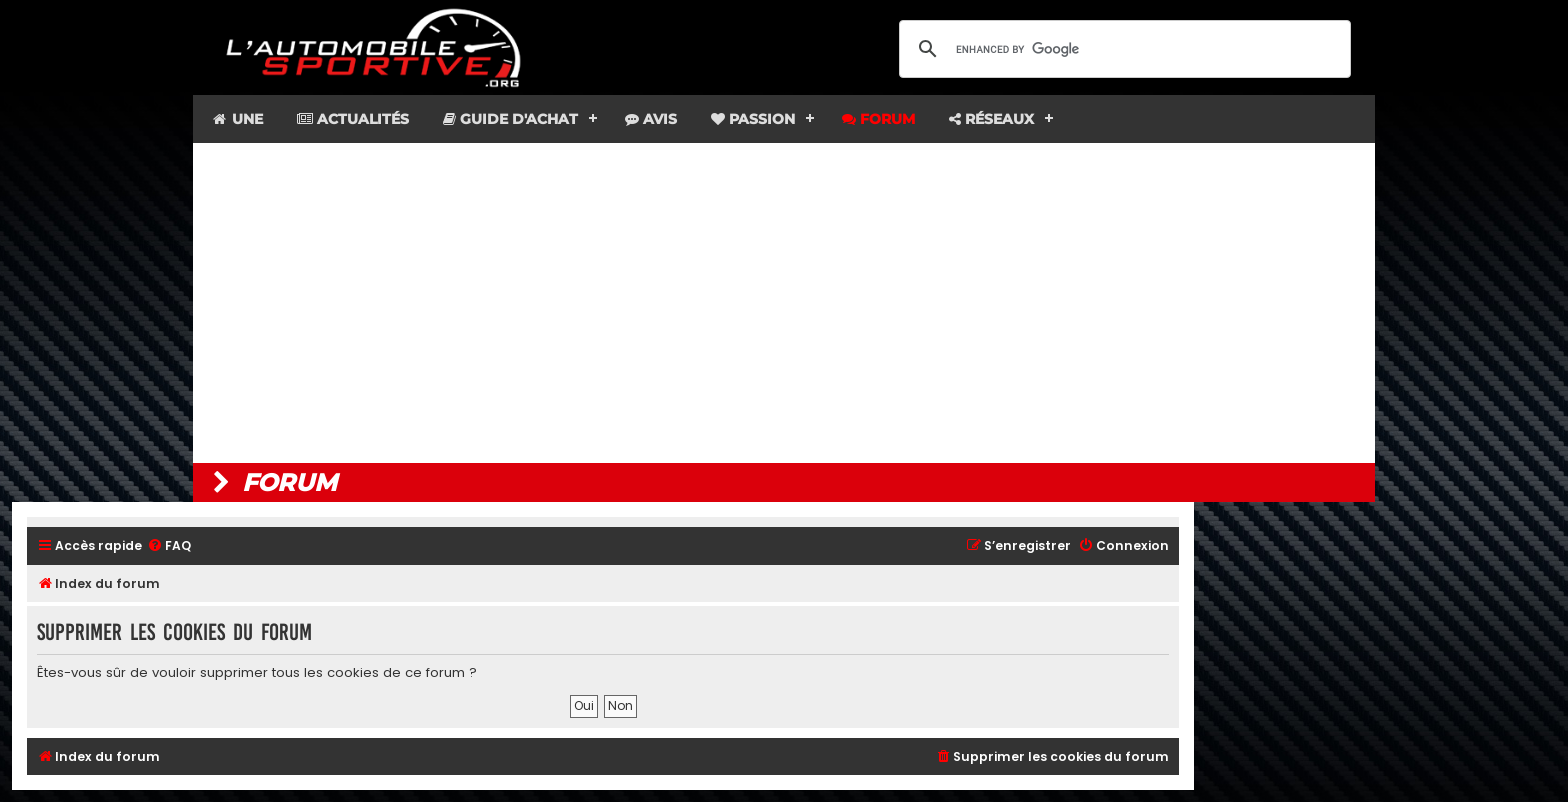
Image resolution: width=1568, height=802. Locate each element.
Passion (753, 119)
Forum (878, 119)
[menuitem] (169, 546)
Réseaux (991, 119)
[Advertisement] (784, 303)
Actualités (353, 119)
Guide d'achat (510, 119)
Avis (651, 119)
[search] (1122, 49)
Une (236, 119)
